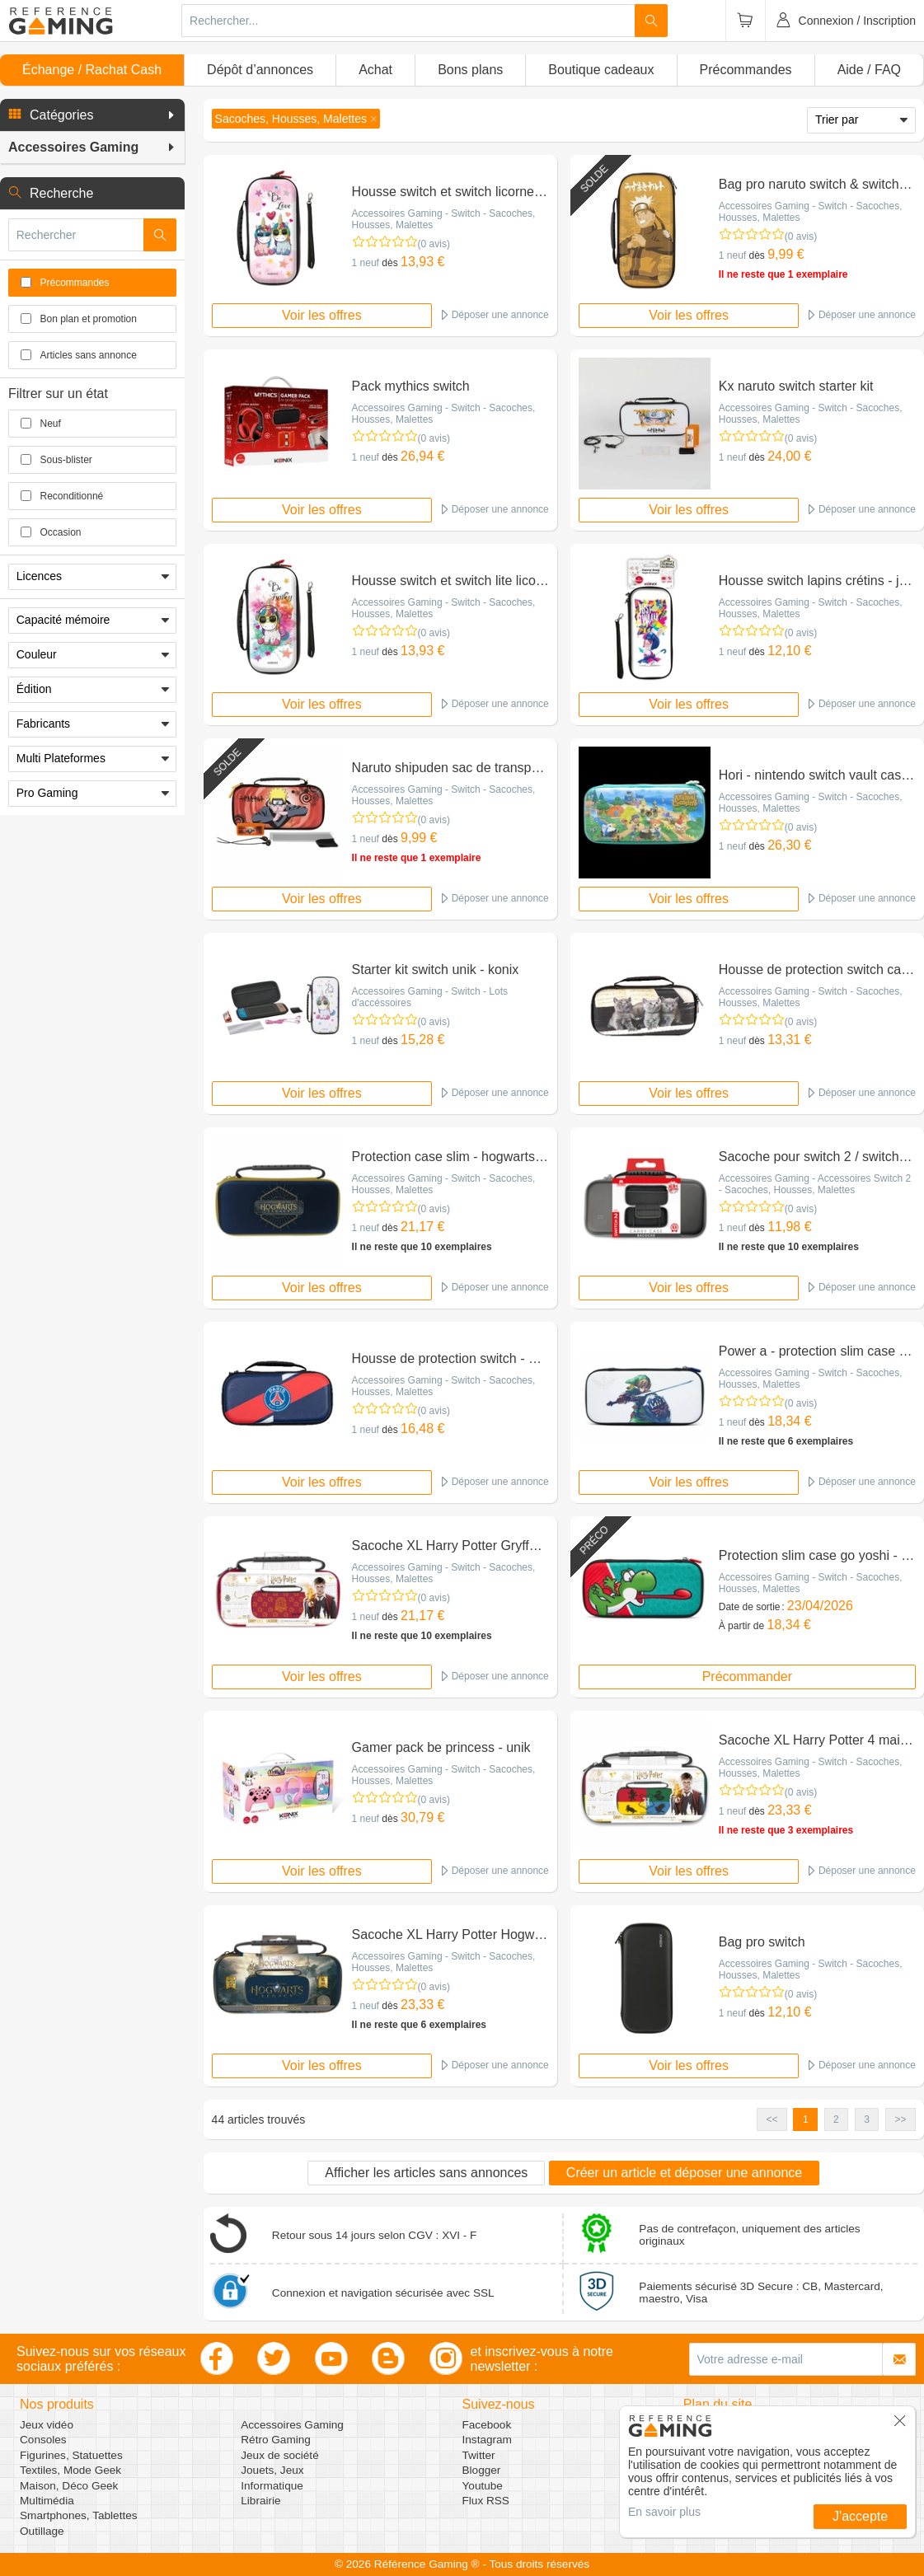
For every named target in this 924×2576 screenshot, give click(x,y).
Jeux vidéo (46, 2425)
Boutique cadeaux (601, 70)
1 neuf (365, 263)
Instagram (487, 2439)
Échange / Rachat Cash (92, 70)
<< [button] (771, 2119)
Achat (375, 70)
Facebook (487, 2425)
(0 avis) (434, 244)
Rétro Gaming (276, 2439)
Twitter (478, 2455)
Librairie (260, 2500)
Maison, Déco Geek (69, 2486)
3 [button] (867, 2119)
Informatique (272, 2486)
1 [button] (806, 2119)
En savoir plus (664, 2511)
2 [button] (836, 2119)
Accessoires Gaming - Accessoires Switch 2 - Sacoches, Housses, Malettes (815, 1184)
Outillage (42, 2531)
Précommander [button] (747, 1677)
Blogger (481, 2470)
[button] (92, 115)
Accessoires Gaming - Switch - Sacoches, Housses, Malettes (444, 219)
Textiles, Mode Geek (70, 2470)
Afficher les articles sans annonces (426, 2173)
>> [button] (900, 2119)
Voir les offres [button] (322, 315)
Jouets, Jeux (272, 2470)
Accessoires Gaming (292, 2425)
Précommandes (746, 70)
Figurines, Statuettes (71, 2455)
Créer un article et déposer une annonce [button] (684, 2173)
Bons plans (470, 70)
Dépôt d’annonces (260, 70)
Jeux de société (279, 2455)
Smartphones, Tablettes (79, 2515)
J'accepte (860, 2516)
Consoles (43, 2439)
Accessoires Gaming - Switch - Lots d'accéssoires (430, 997)
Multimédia (47, 2500)
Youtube (482, 2486)
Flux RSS (485, 2500)
